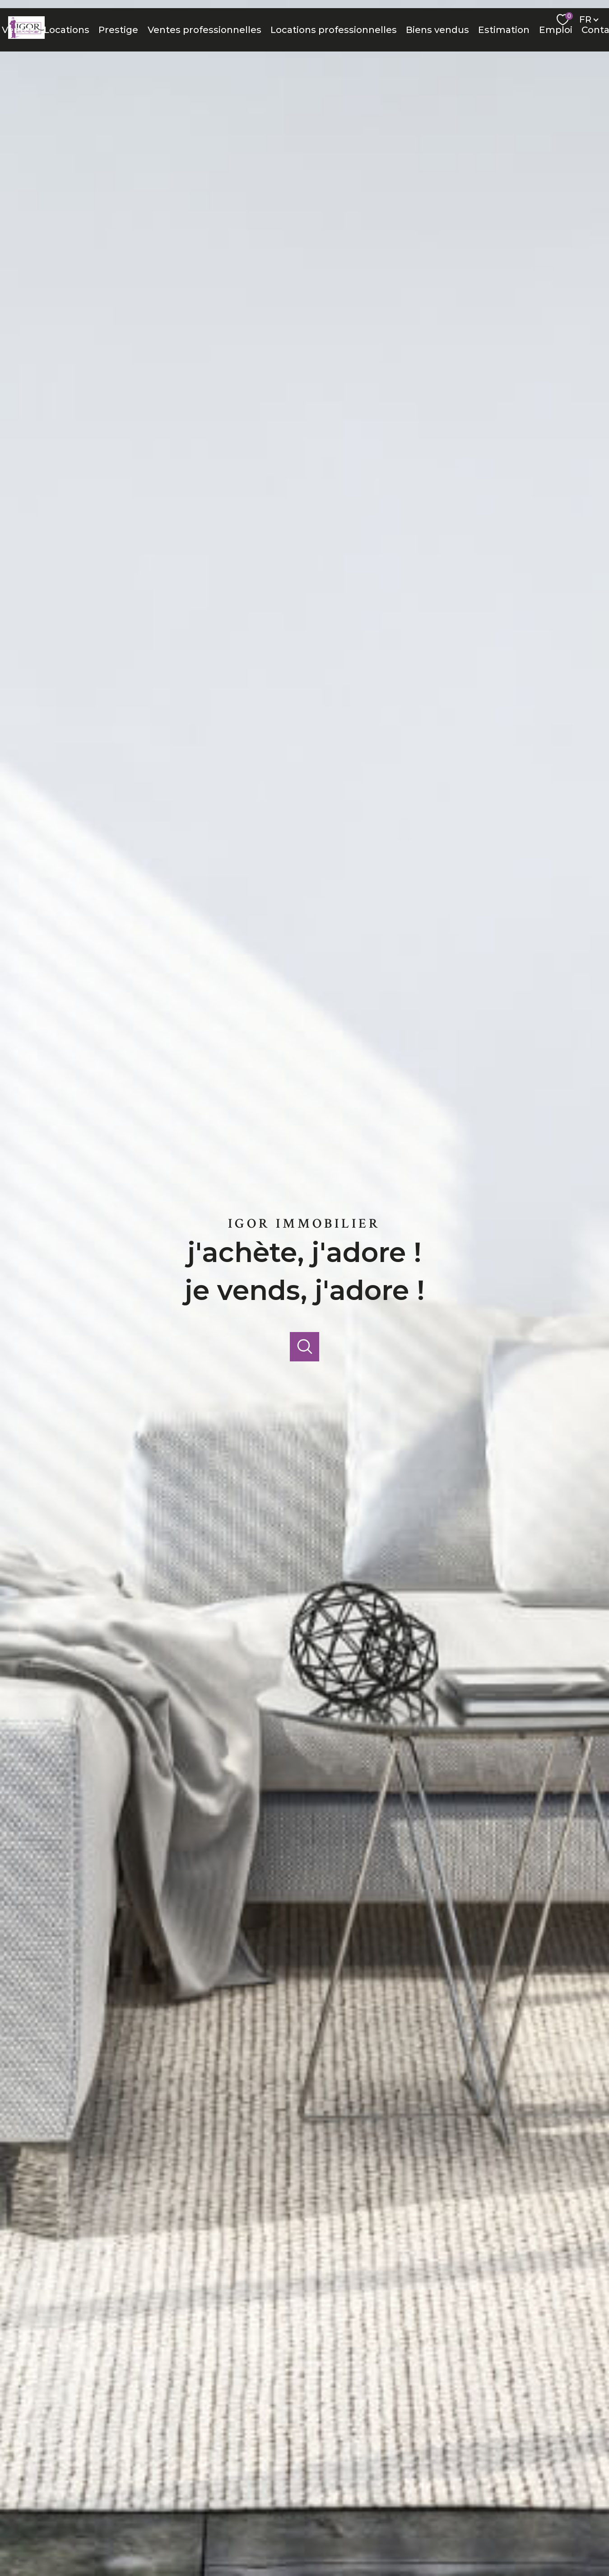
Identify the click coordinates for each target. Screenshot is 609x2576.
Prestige (118, 29)
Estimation (504, 29)
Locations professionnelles (333, 29)
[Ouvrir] (304, 1346)
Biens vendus (437, 29)
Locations (66, 29)
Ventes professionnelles (204, 29)
